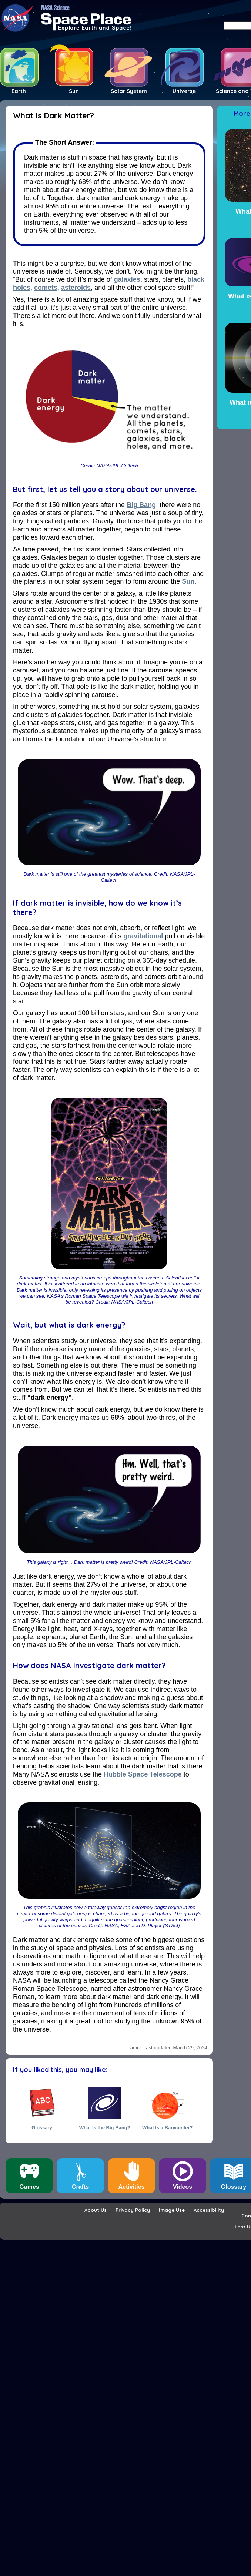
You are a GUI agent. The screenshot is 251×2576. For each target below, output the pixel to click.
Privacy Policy (133, 2210)
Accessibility (209, 2210)
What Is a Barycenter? (167, 2127)
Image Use (172, 2210)
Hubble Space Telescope (143, 1774)
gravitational (143, 936)
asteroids (76, 287)
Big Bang (141, 505)
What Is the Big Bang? (104, 2127)
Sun (188, 581)
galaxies (127, 279)
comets (45, 287)
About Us (95, 2210)
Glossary (41, 2127)
